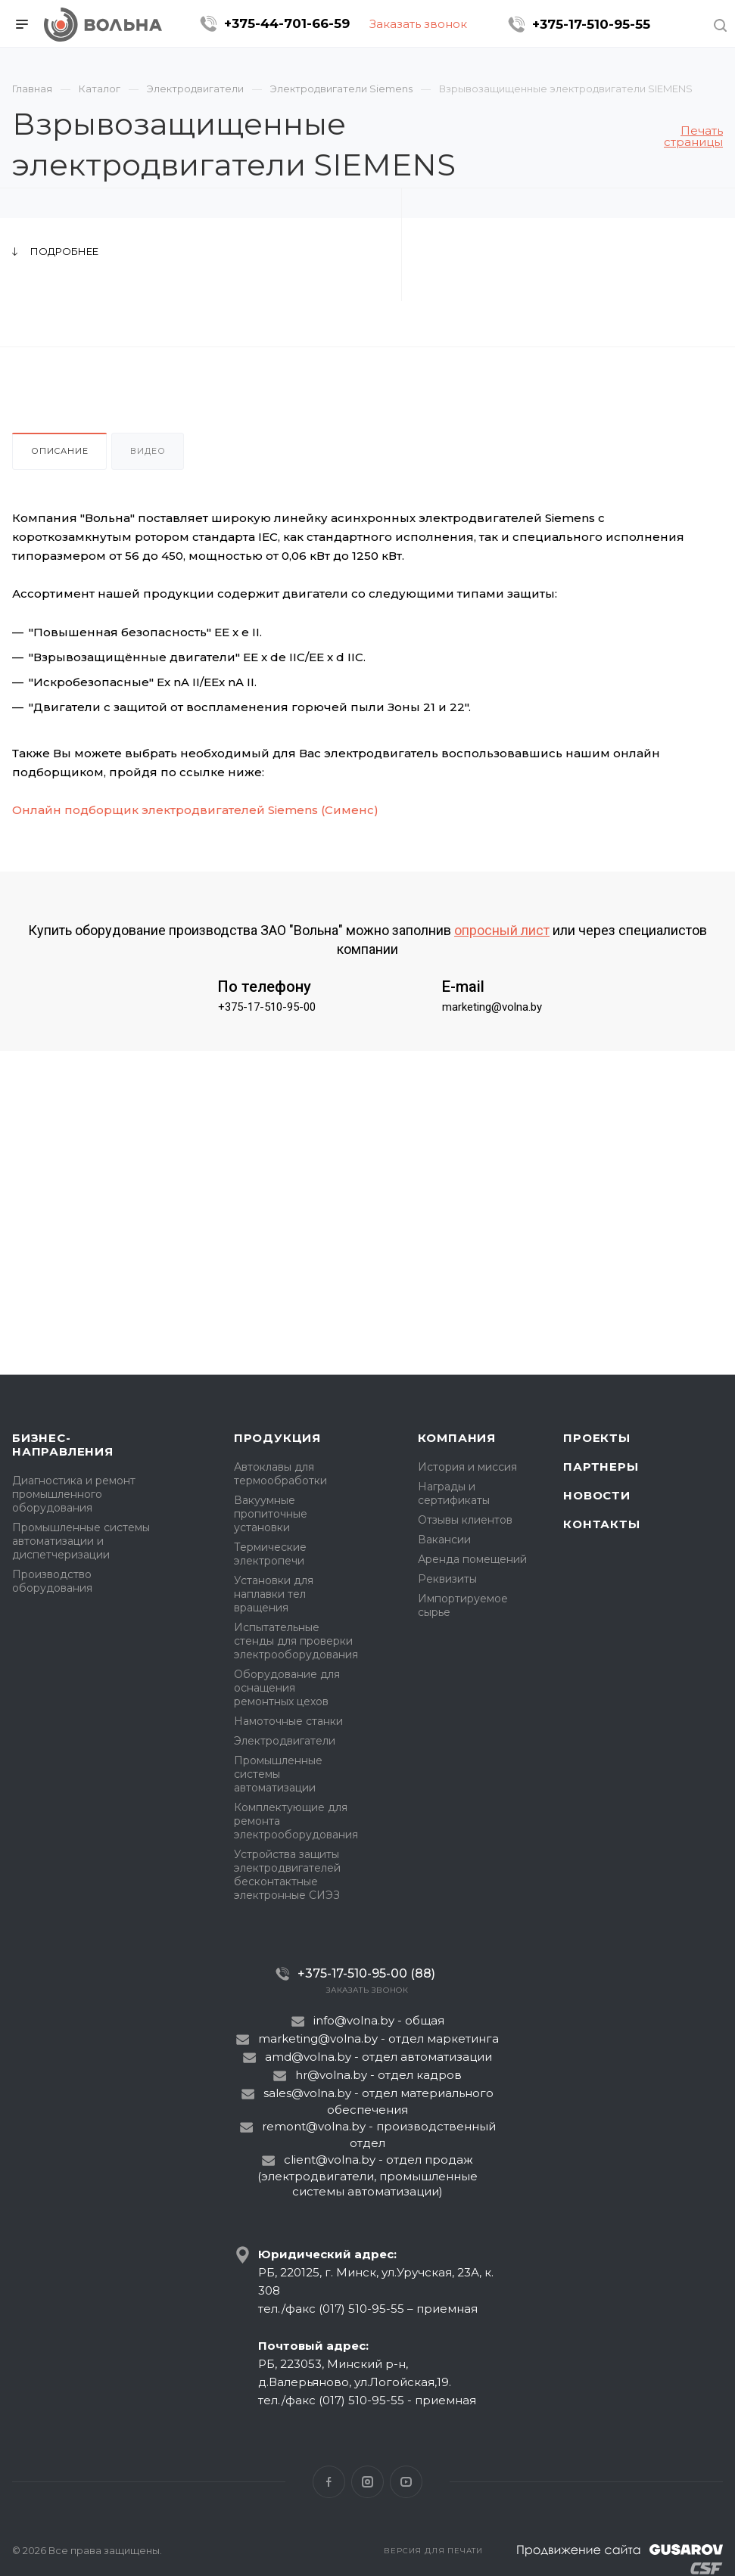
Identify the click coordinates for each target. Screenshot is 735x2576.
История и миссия (467, 1467)
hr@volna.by (331, 2075)
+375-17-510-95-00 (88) (366, 1973)
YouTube (406, 2482)
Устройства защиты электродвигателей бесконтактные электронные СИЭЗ (287, 1874)
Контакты (601, 1524)
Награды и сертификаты (454, 1493)
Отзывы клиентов (465, 1520)
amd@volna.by (308, 2056)
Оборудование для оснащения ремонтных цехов (287, 1687)
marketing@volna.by (492, 1007)
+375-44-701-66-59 (287, 23)
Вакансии (444, 1539)
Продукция (277, 1438)
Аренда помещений (472, 1559)
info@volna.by (353, 2020)
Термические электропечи (270, 1554)
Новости (597, 1495)
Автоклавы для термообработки (280, 1473)
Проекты (597, 1438)
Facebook (329, 2482)
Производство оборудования (52, 1581)
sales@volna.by (307, 2093)
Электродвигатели (284, 1741)
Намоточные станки (288, 1721)
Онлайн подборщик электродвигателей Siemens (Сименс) (195, 810)
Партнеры (600, 1466)
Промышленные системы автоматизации (278, 1774)
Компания (457, 1438)
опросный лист (502, 930)
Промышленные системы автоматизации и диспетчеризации (81, 1541)
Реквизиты (447, 1579)
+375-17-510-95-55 (591, 24)
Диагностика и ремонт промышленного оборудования (73, 1494)
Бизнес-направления (63, 1445)
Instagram (367, 2482)
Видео (147, 451)
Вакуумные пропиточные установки (270, 1513)
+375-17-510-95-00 (267, 1007)
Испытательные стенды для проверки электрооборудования (296, 1640)
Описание (59, 451)
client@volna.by (329, 2159)
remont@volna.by (314, 2126)
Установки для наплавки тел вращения (273, 1594)
